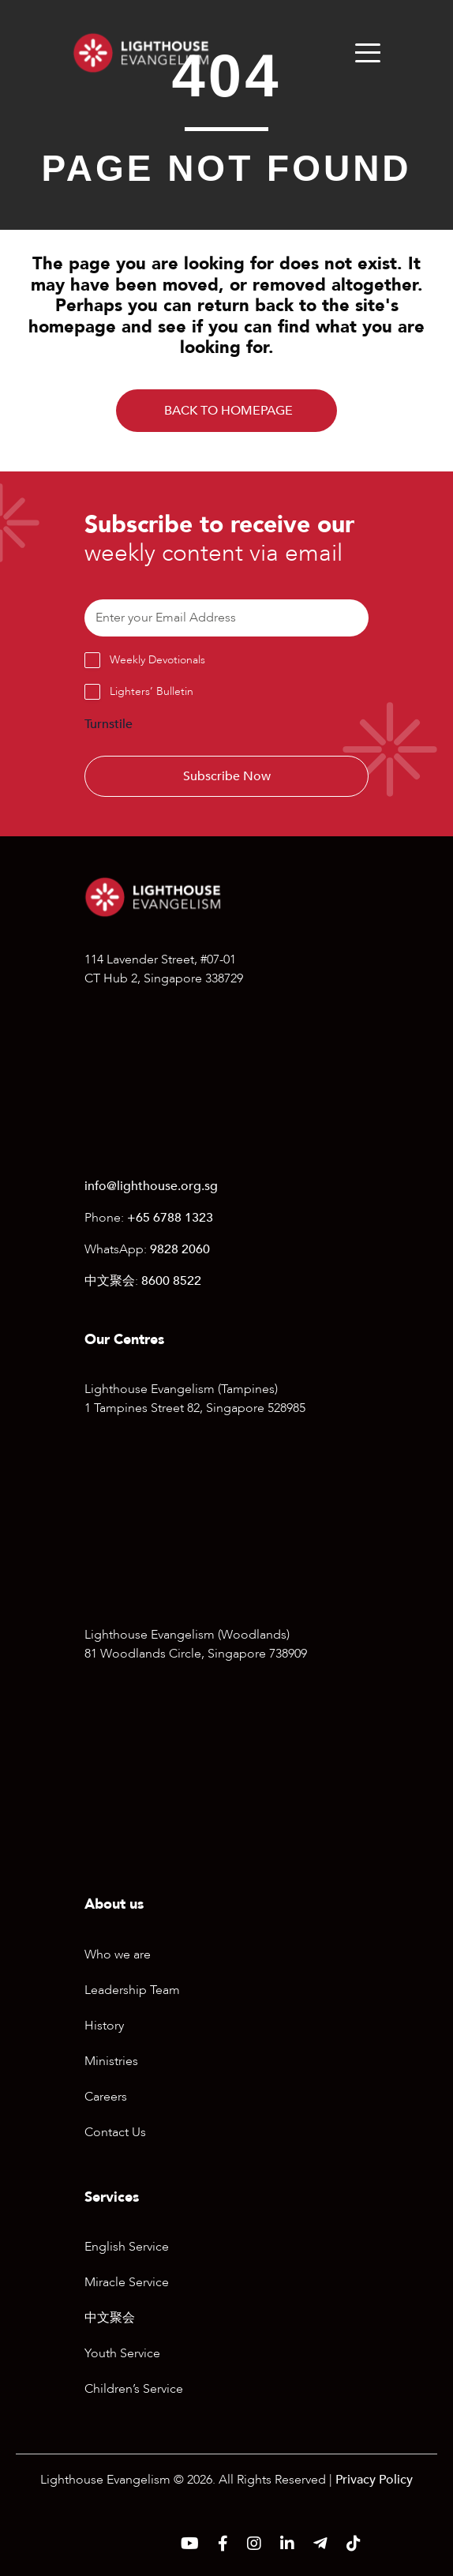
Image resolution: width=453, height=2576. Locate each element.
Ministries (111, 2061)
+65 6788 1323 (170, 1217)
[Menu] (367, 52)
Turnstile (108, 724)
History (104, 2025)
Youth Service (122, 2353)
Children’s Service (133, 2389)
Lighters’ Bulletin (151, 691)
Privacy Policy (374, 2479)
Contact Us (115, 2132)
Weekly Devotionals (157, 659)
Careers (105, 2096)
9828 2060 (180, 1249)
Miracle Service (126, 2282)
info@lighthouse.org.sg (151, 1186)
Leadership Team (132, 1990)
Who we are (117, 1954)
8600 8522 (171, 1281)
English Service (126, 2246)
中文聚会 (109, 2317)
